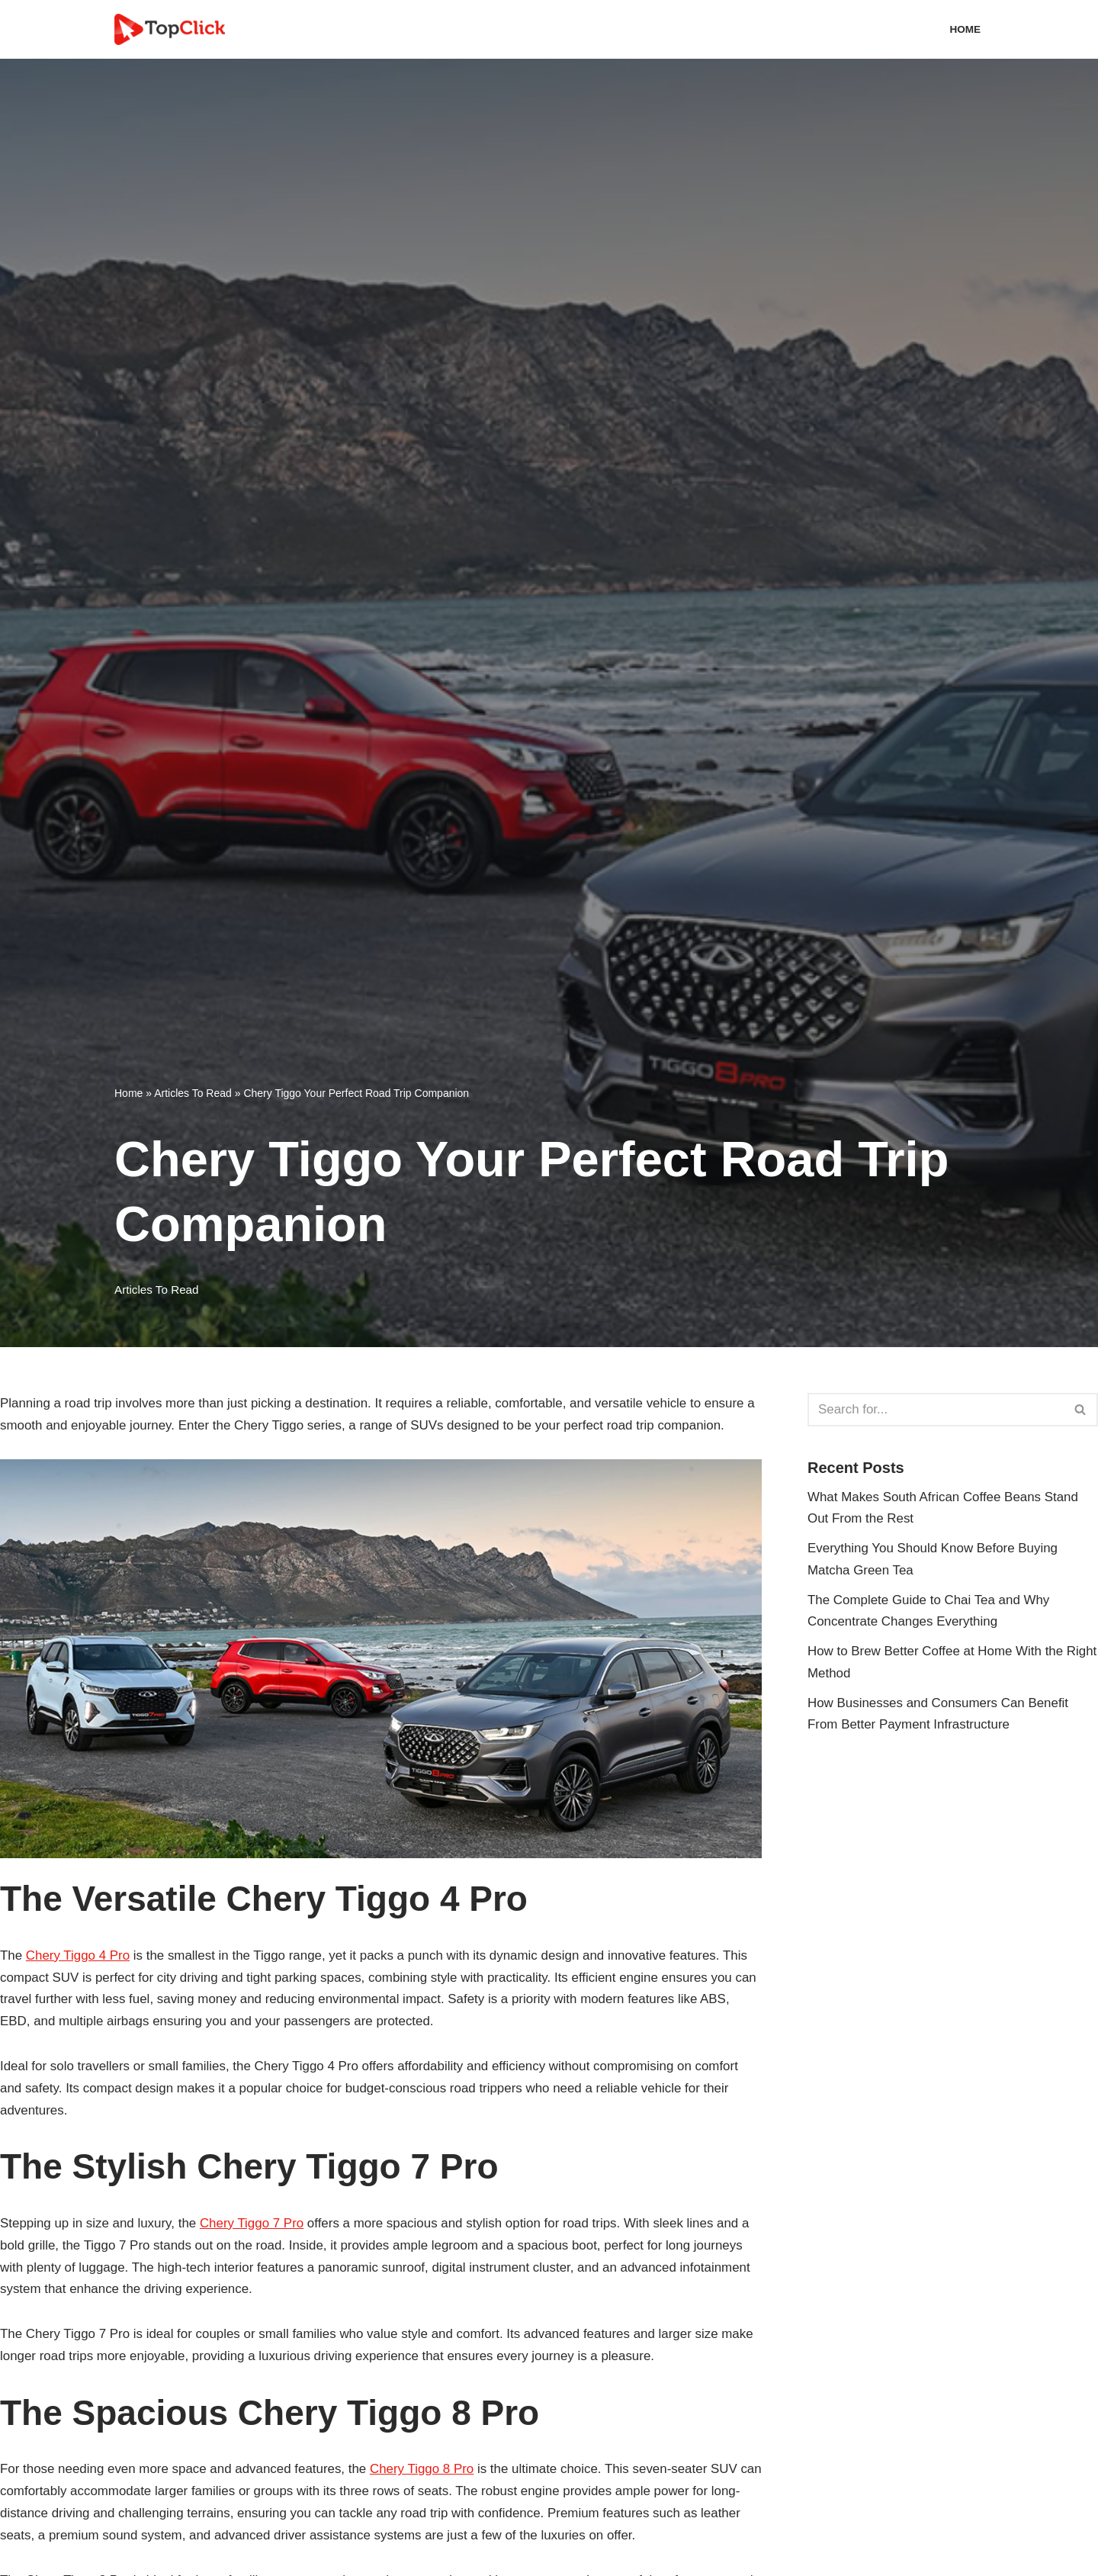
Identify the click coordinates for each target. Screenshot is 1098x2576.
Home (965, 29)
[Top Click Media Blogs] (173, 29)
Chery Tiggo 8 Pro (424, 2470)
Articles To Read (193, 1093)
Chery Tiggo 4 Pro (78, 1955)
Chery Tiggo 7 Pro (253, 2224)
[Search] (935, 1409)
